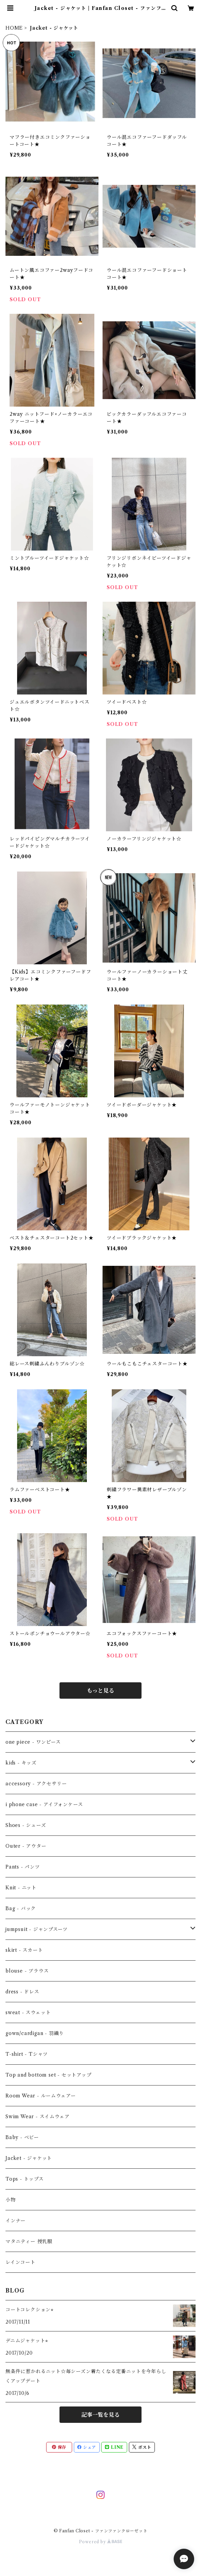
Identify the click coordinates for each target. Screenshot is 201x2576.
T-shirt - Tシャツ (26, 2054)
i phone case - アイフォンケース (44, 1804)
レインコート (20, 2262)
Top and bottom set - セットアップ (48, 2075)
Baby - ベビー (22, 2137)
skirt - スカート (24, 1950)
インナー (15, 2221)
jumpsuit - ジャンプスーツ (36, 1929)
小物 (10, 2200)
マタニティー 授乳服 (28, 2241)
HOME (14, 28)
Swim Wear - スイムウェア (37, 2116)
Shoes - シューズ (25, 1825)
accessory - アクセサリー (36, 1784)
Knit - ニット (21, 1888)
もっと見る (100, 1690)
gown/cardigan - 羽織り (34, 2033)
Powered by (100, 2541)
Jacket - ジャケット (28, 2158)
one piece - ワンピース (33, 1742)
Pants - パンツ (22, 1867)
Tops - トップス (24, 2179)
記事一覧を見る (100, 2414)
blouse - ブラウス (27, 1971)
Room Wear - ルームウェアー (40, 2096)
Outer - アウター (25, 1846)
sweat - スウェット (28, 2012)
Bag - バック (20, 1908)
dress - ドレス (22, 1992)
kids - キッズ (21, 1763)
